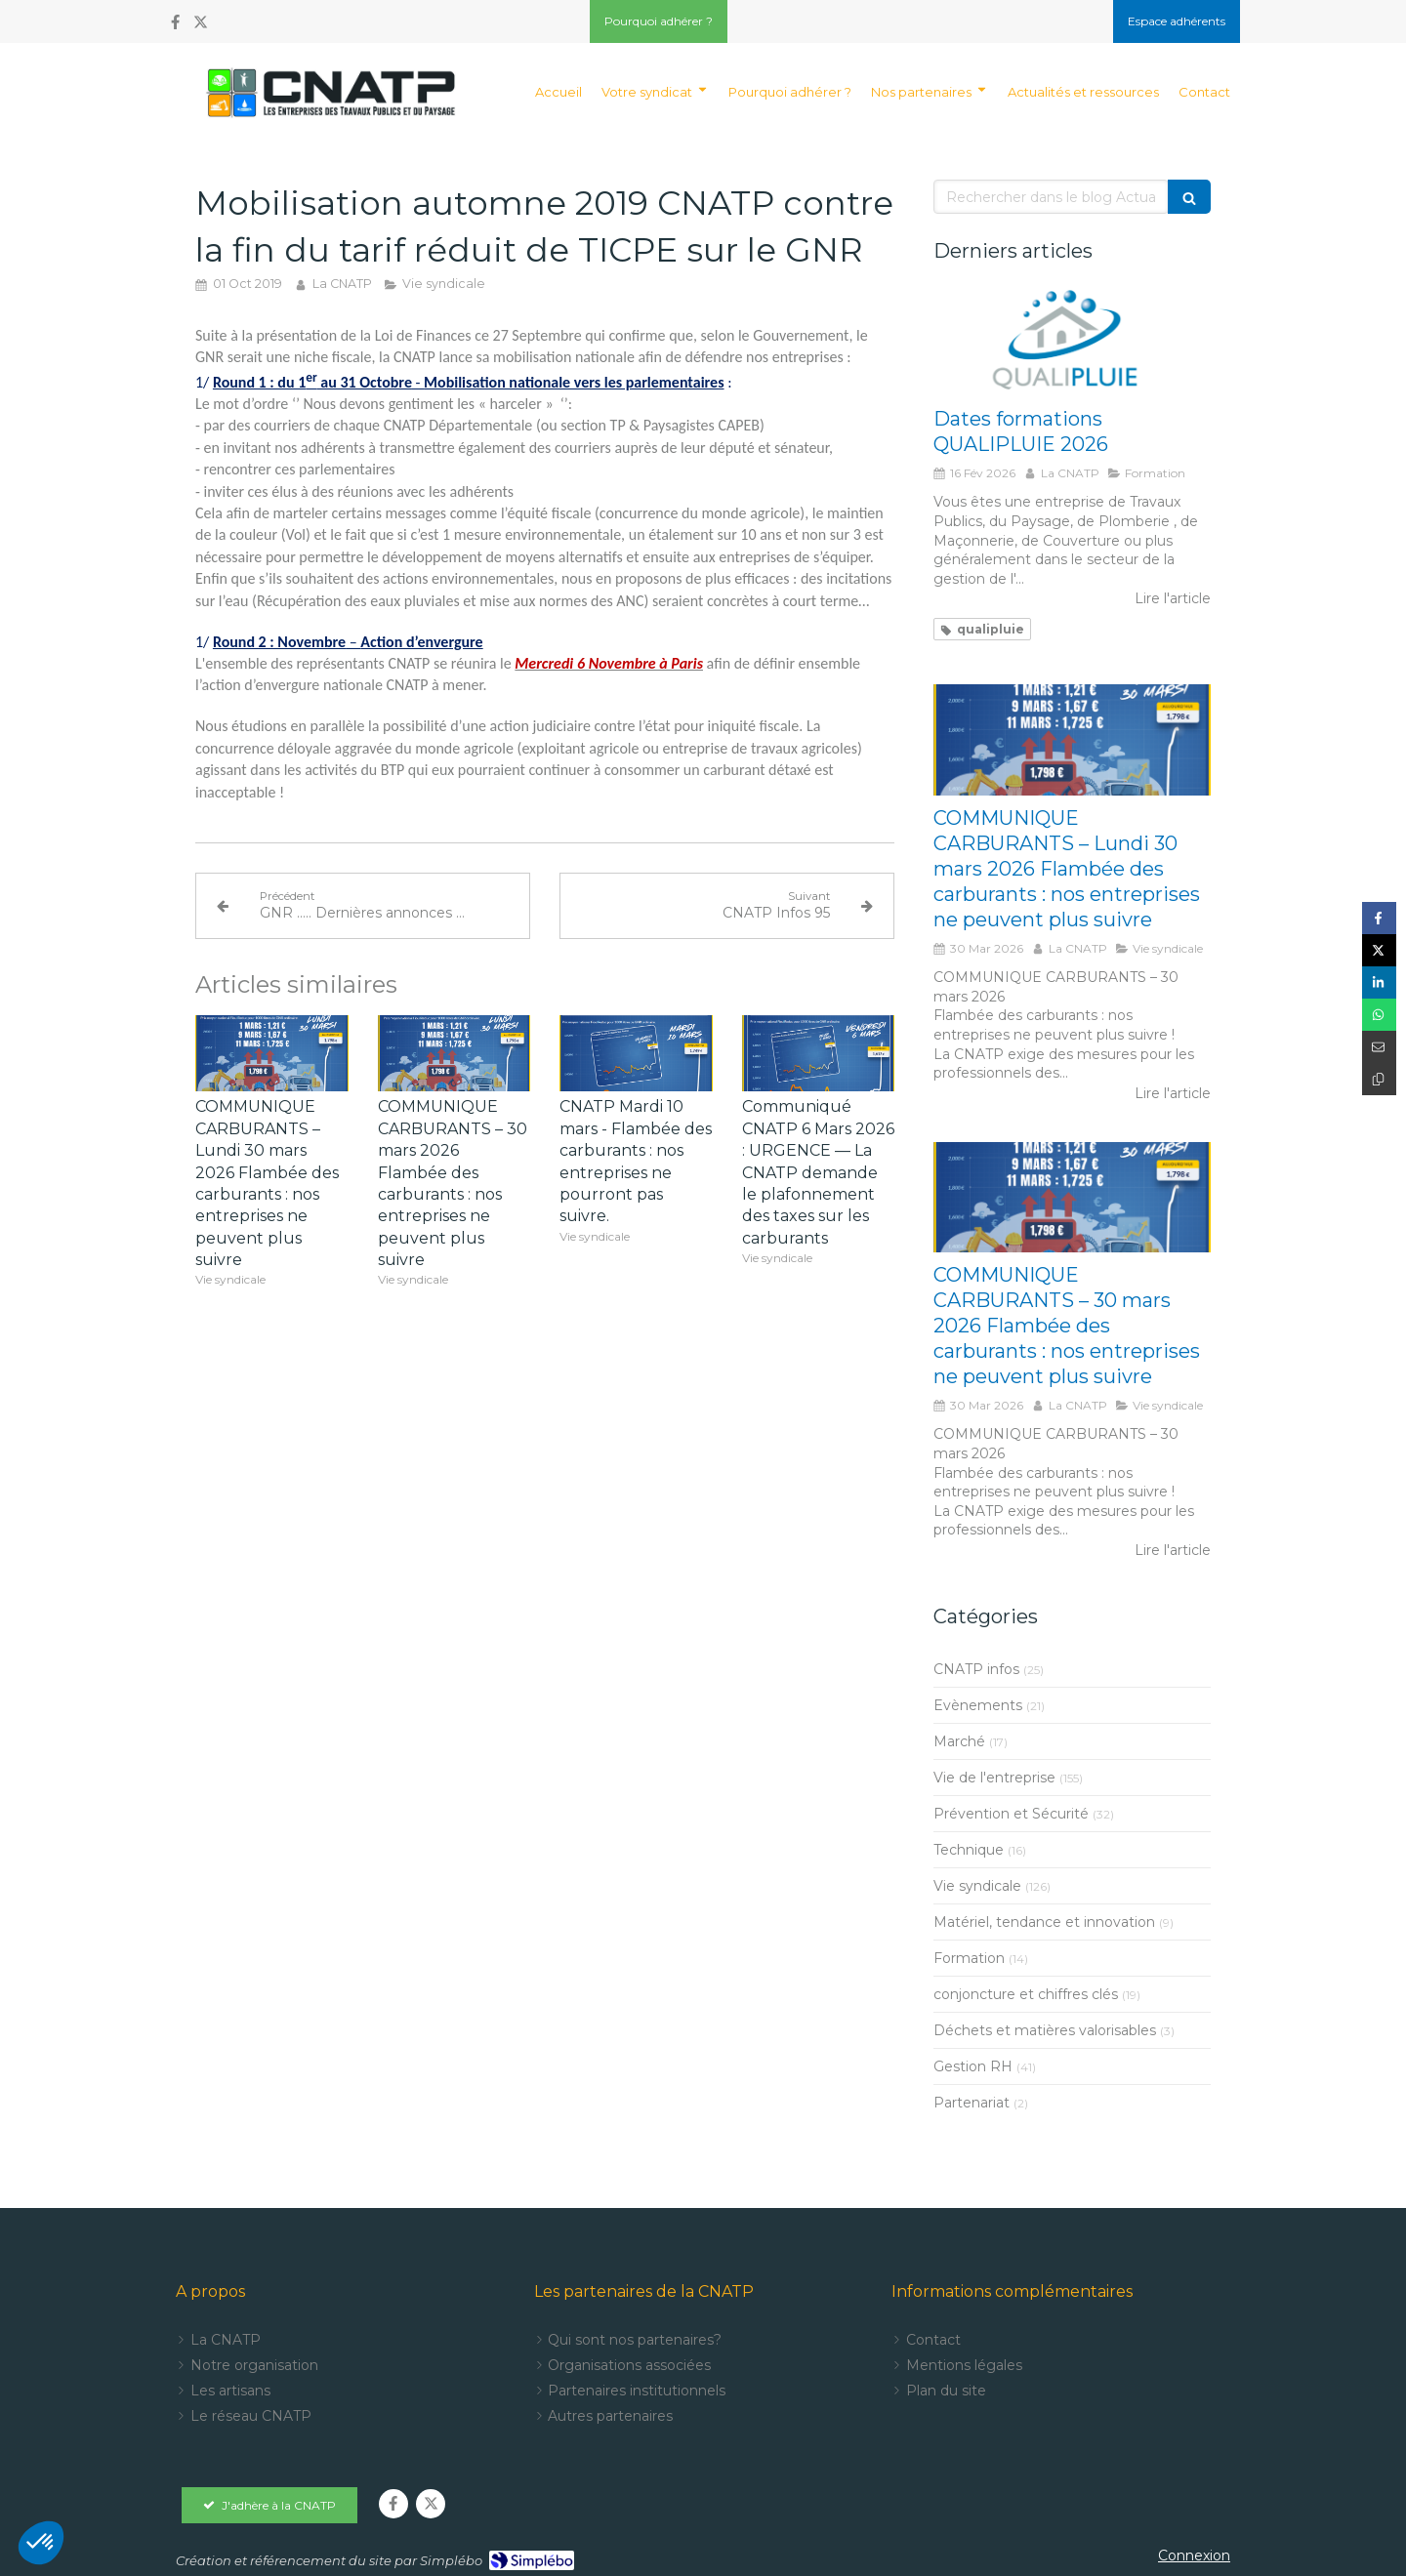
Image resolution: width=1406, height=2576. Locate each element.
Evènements (977, 1705)
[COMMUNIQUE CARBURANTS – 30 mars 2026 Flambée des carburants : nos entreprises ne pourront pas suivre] (1072, 1197)
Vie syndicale (977, 1886)
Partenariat (971, 2102)
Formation (969, 1958)
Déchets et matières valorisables (1044, 2030)
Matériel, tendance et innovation (1044, 1922)
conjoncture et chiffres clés (1025, 1994)
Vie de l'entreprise (994, 1777)
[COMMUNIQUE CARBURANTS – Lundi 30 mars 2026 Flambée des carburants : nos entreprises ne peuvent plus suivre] (1072, 740)
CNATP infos (976, 1669)
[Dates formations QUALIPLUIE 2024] (1072, 341)
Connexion (1194, 2555)
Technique (968, 1850)
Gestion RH (973, 2066)
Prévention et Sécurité (1011, 1813)
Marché (959, 1741)
